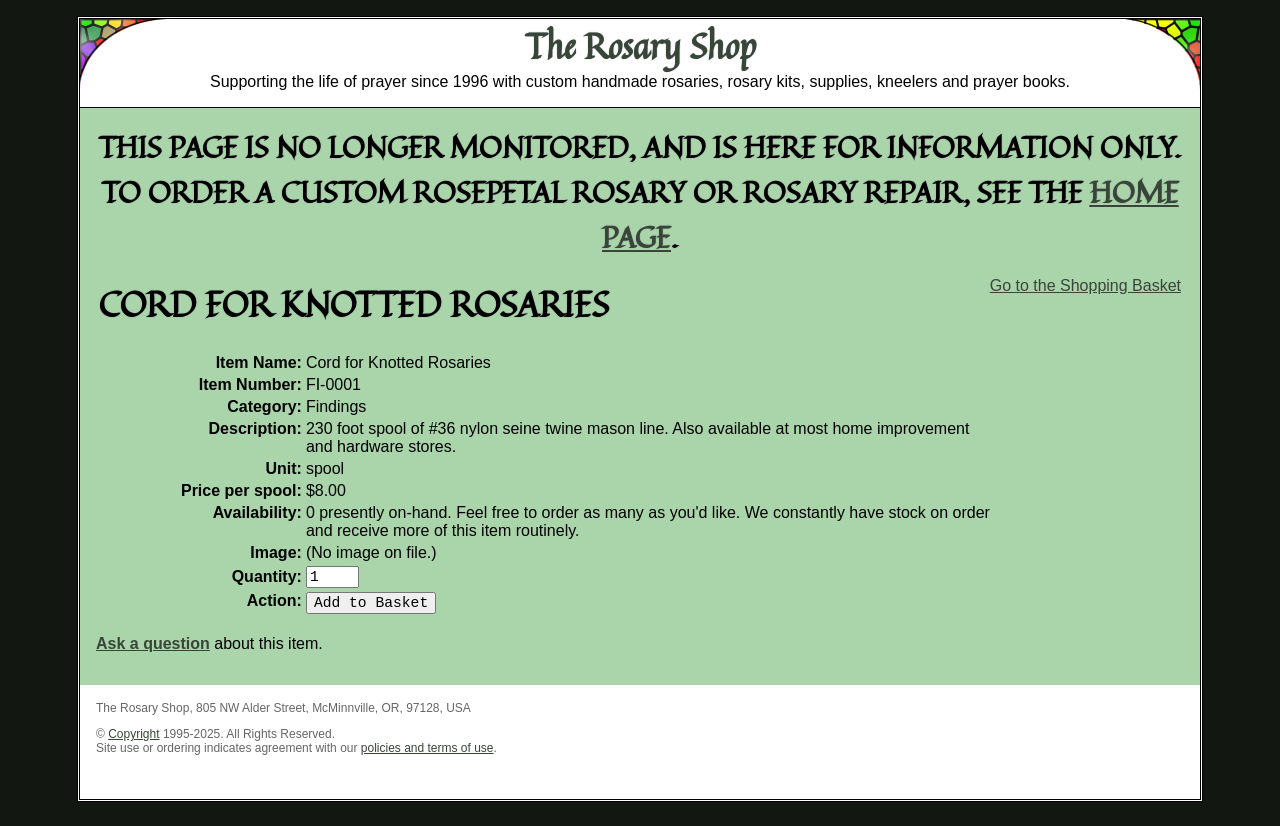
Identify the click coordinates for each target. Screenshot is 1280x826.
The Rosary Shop (640, 46)
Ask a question (153, 651)
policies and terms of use (427, 756)
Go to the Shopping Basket (1085, 285)
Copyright (133, 742)
